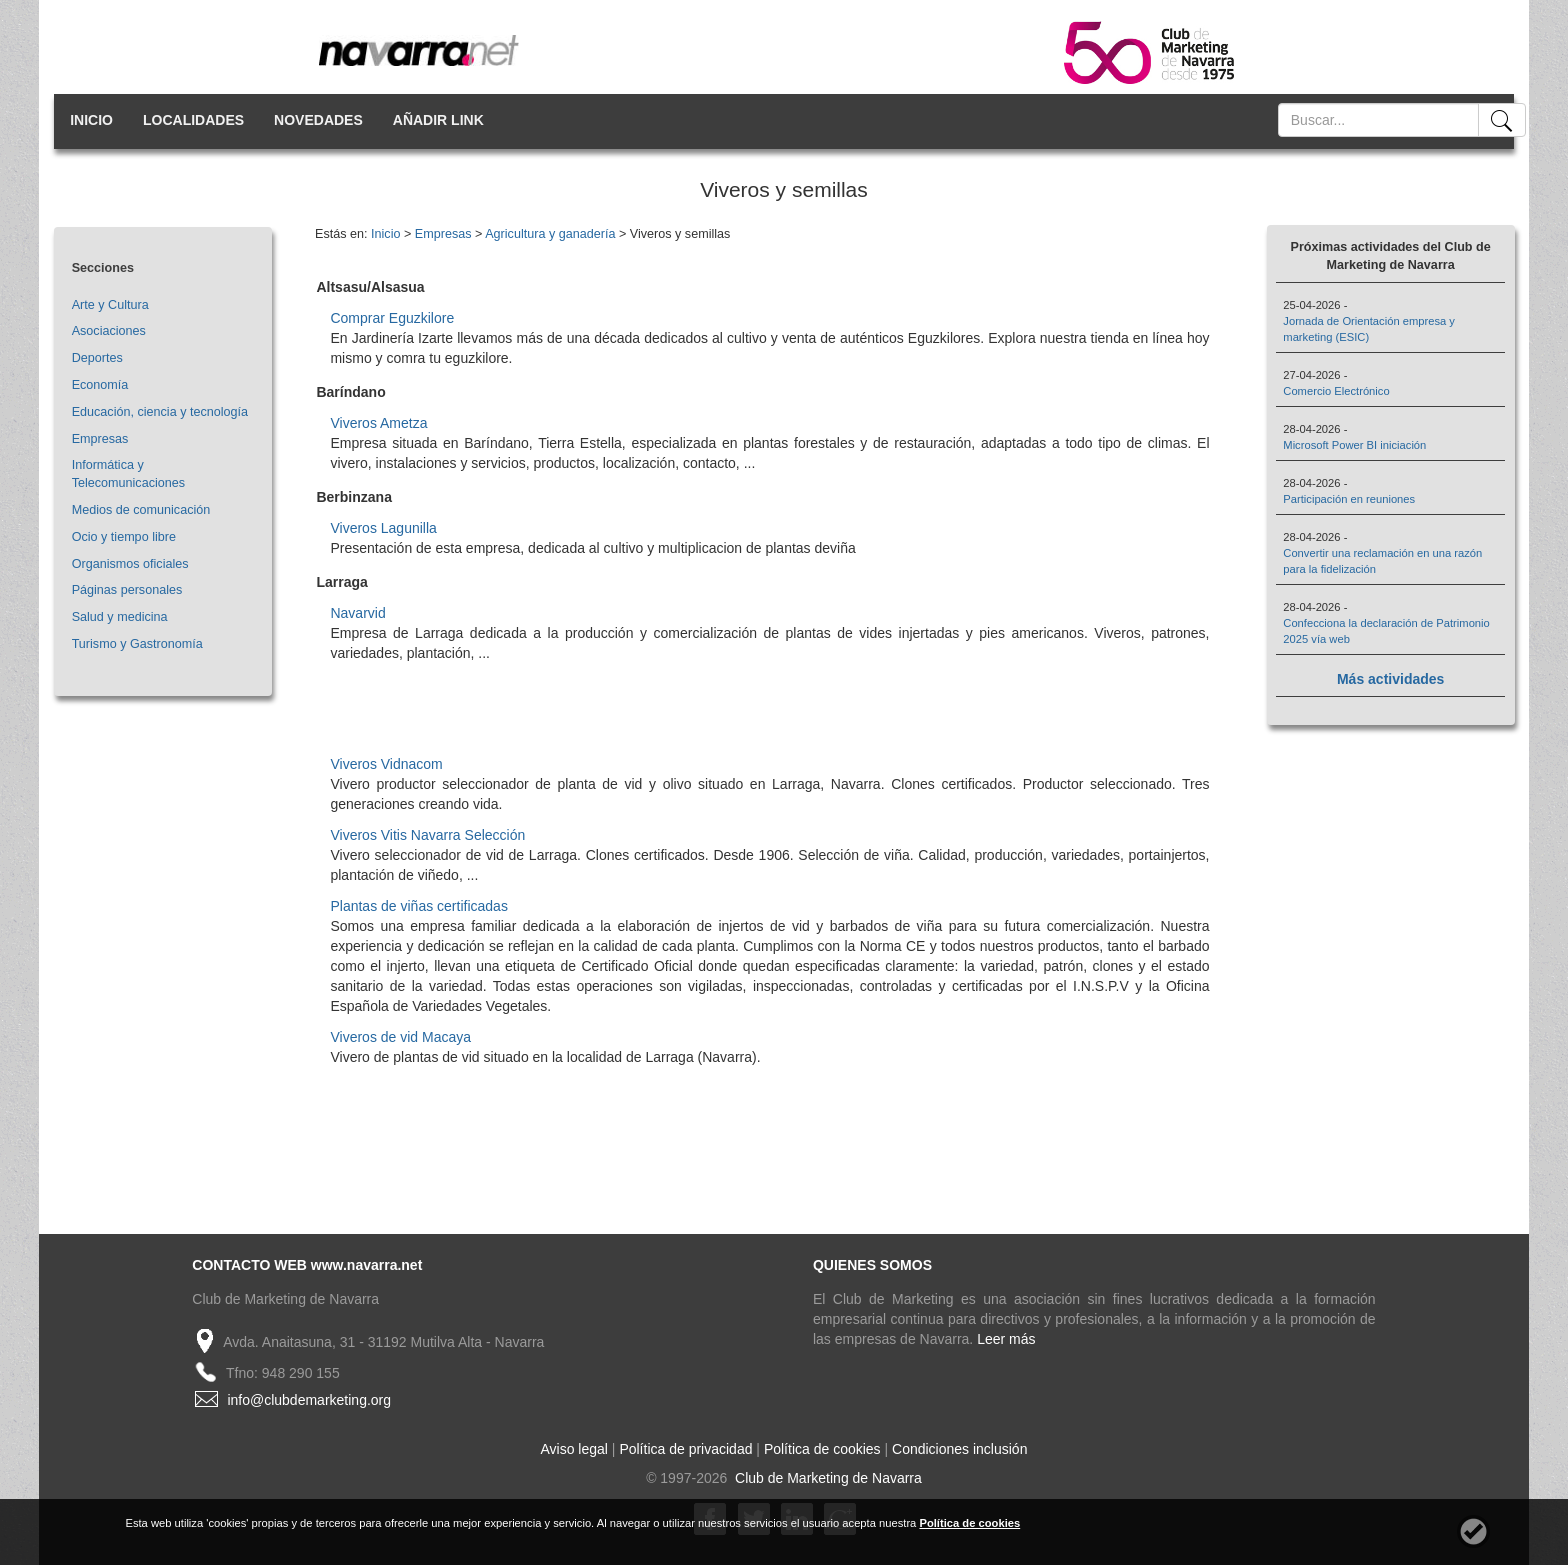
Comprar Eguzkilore (392, 318)
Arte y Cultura (110, 305)
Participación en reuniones (1349, 499)
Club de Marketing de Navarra (826, 1478)
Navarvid (357, 613)
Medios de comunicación (141, 510)
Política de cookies (822, 1449)
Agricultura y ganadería (550, 234)
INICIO (91, 120)
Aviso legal (574, 1449)
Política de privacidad (685, 1449)
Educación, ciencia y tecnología (160, 412)
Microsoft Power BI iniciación (1354, 445)
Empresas (100, 439)
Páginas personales (127, 590)
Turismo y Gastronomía (137, 644)
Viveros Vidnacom (386, 764)
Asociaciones (109, 331)
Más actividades (1390, 679)
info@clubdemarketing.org (309, 1400)
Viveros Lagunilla (383, 528)
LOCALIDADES (193, 120)
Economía (100, 385)
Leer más (1006, 1339)
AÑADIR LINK (438, 120)
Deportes (97, 358)
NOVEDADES (318, 120)
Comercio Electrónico (1336, 391)
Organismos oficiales (130, 564)
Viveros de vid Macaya (400, 1037)
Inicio (385, 234)
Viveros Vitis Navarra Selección (427, 835)
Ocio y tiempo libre (124, 537)
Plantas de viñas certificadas (418, 906)
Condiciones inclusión (959, 1449)
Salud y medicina (120, 617)
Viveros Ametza (378, 423)
